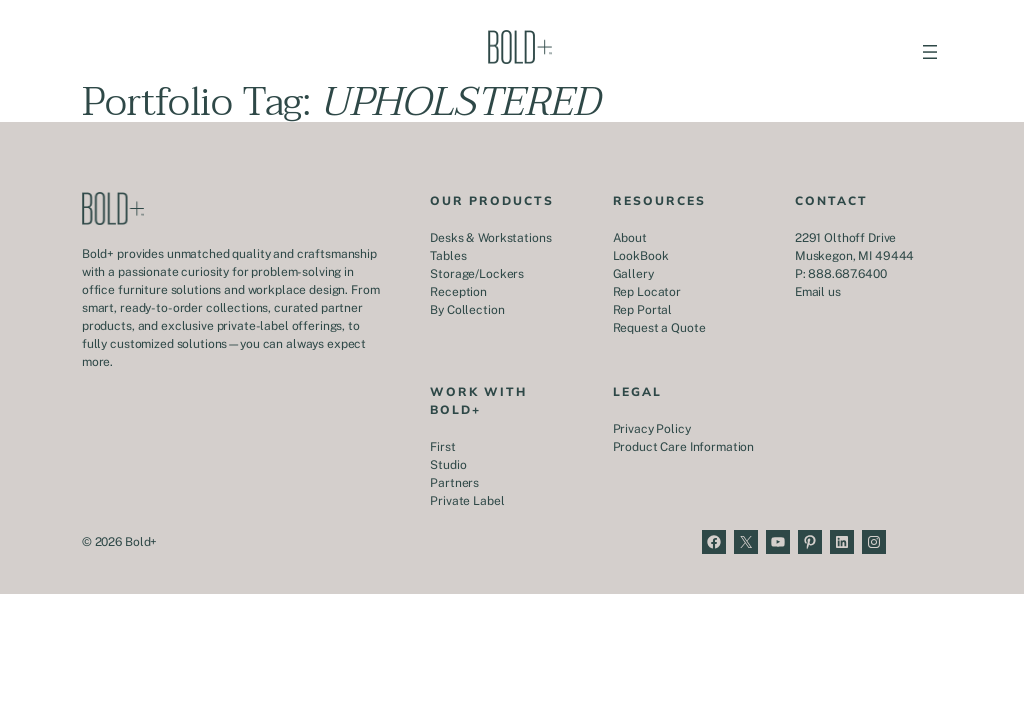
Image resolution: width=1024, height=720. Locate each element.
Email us (818, 292)
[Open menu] (930, 52)
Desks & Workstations (490, 238)
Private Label (467, 501)
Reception (458, 292)
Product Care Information (684, 447)
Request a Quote (659, 328)
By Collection (467, 310)
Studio (448, 465)
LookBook (641, 256)
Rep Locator (647, 292)
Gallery (633, 274)
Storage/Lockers (477, 274)
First (442, 447)
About (630, 238)
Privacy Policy (652, 429)
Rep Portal (643, 310)
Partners (454, 483)
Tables (448, 256)
